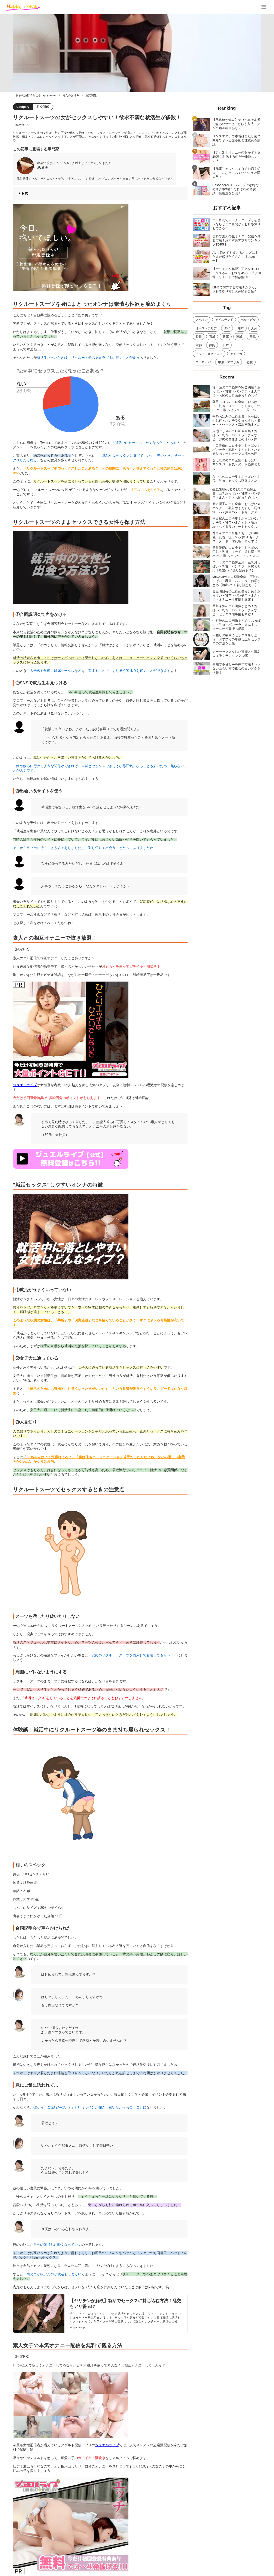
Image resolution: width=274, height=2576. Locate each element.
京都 (199, 345)
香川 (199, 336)
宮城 (212, 336)
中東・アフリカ (228, 362)
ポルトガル (248, 319)
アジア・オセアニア (209, 354)
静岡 (212, 345)
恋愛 (250, 362)
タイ (227, 328)
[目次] (100, 193)
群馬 (253, 336)
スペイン (202, 319)
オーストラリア (206, 328)
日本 (226, 345)
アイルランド (224, 319)
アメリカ (236, 354)
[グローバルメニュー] (264, 7)
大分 (254, 328)
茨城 (239, 336)
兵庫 (226, 336)
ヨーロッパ (203, 362)
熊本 (241, 328)
